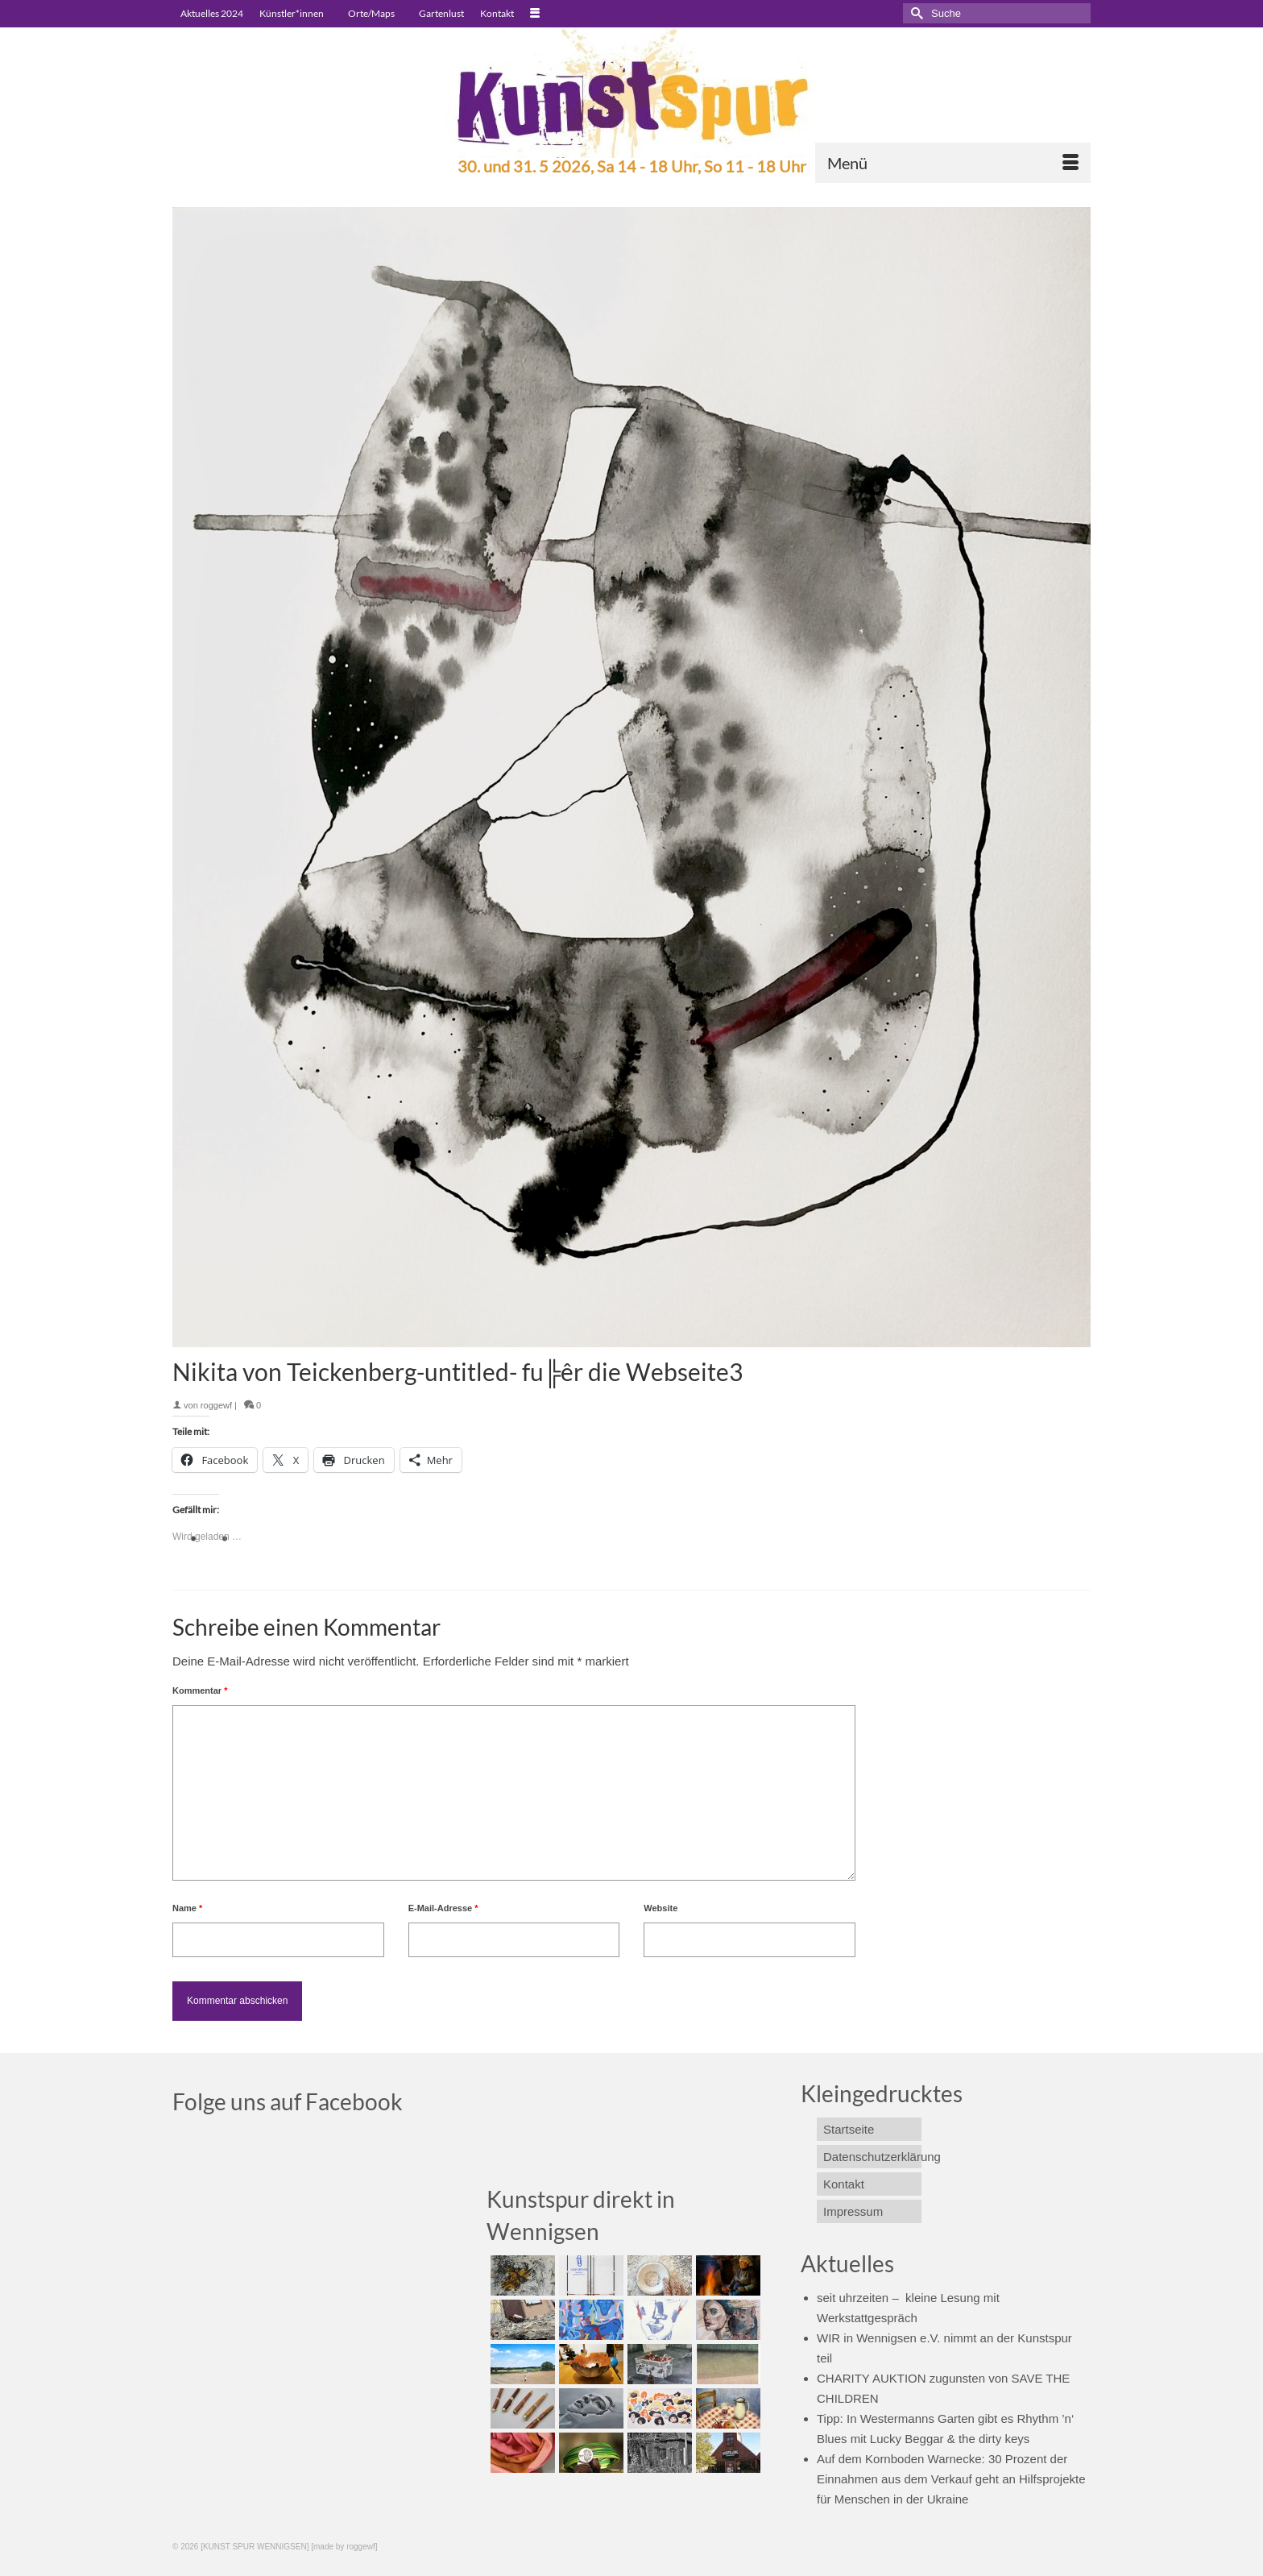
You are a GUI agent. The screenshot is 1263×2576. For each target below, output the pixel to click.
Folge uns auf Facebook (287, 2101)
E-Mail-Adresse (443, 1908)
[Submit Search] (915, 13)
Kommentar (199, 1690)
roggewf (216, 1405)
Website (660, 1908)
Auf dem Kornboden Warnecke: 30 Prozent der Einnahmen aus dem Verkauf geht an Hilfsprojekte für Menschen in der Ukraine (951, 2479)
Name (187, 1908)
